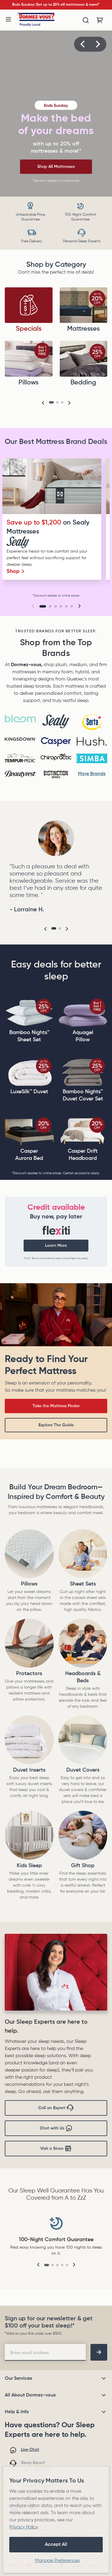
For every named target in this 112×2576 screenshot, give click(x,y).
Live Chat (30, 2450)
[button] (82, 44)
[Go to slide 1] (42, 606)
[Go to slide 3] (55, 606)
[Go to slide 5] (66, 606)
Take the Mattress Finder (56, 1406)
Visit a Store (56, 2148)
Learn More (56, 1245)
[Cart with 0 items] (100, 20)
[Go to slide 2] (50, 606)
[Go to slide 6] (71, 606)
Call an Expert (56, 2108)
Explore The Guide (56, 1425)
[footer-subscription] (98, 2352)
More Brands (91, 774)
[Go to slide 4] (61, 606)
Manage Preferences (57, 2560)
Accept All (56, 2544)
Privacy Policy (23, 2527)
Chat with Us (56, 2128)
